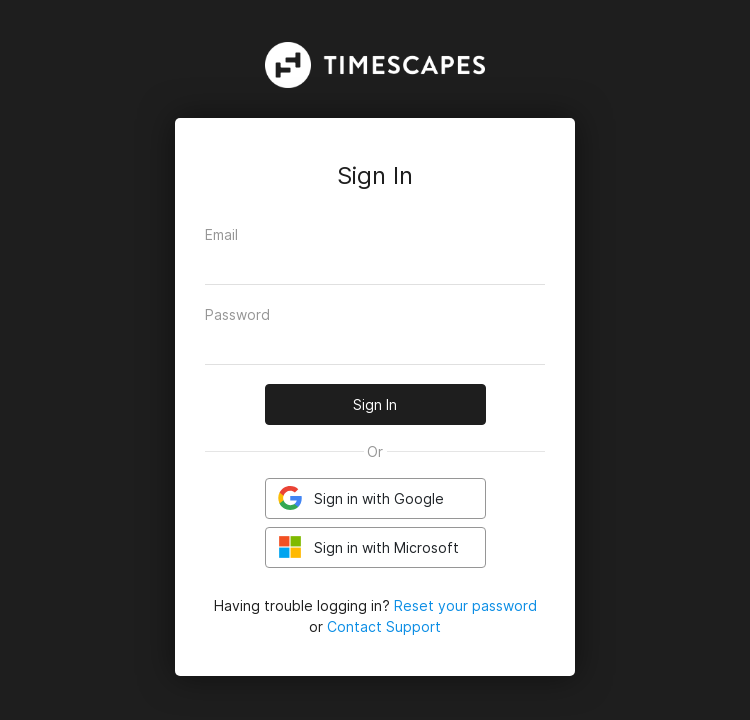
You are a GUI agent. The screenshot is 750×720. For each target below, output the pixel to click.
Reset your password (465, 605)
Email (221, 234)
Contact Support (384, 626)
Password (237, 314)
